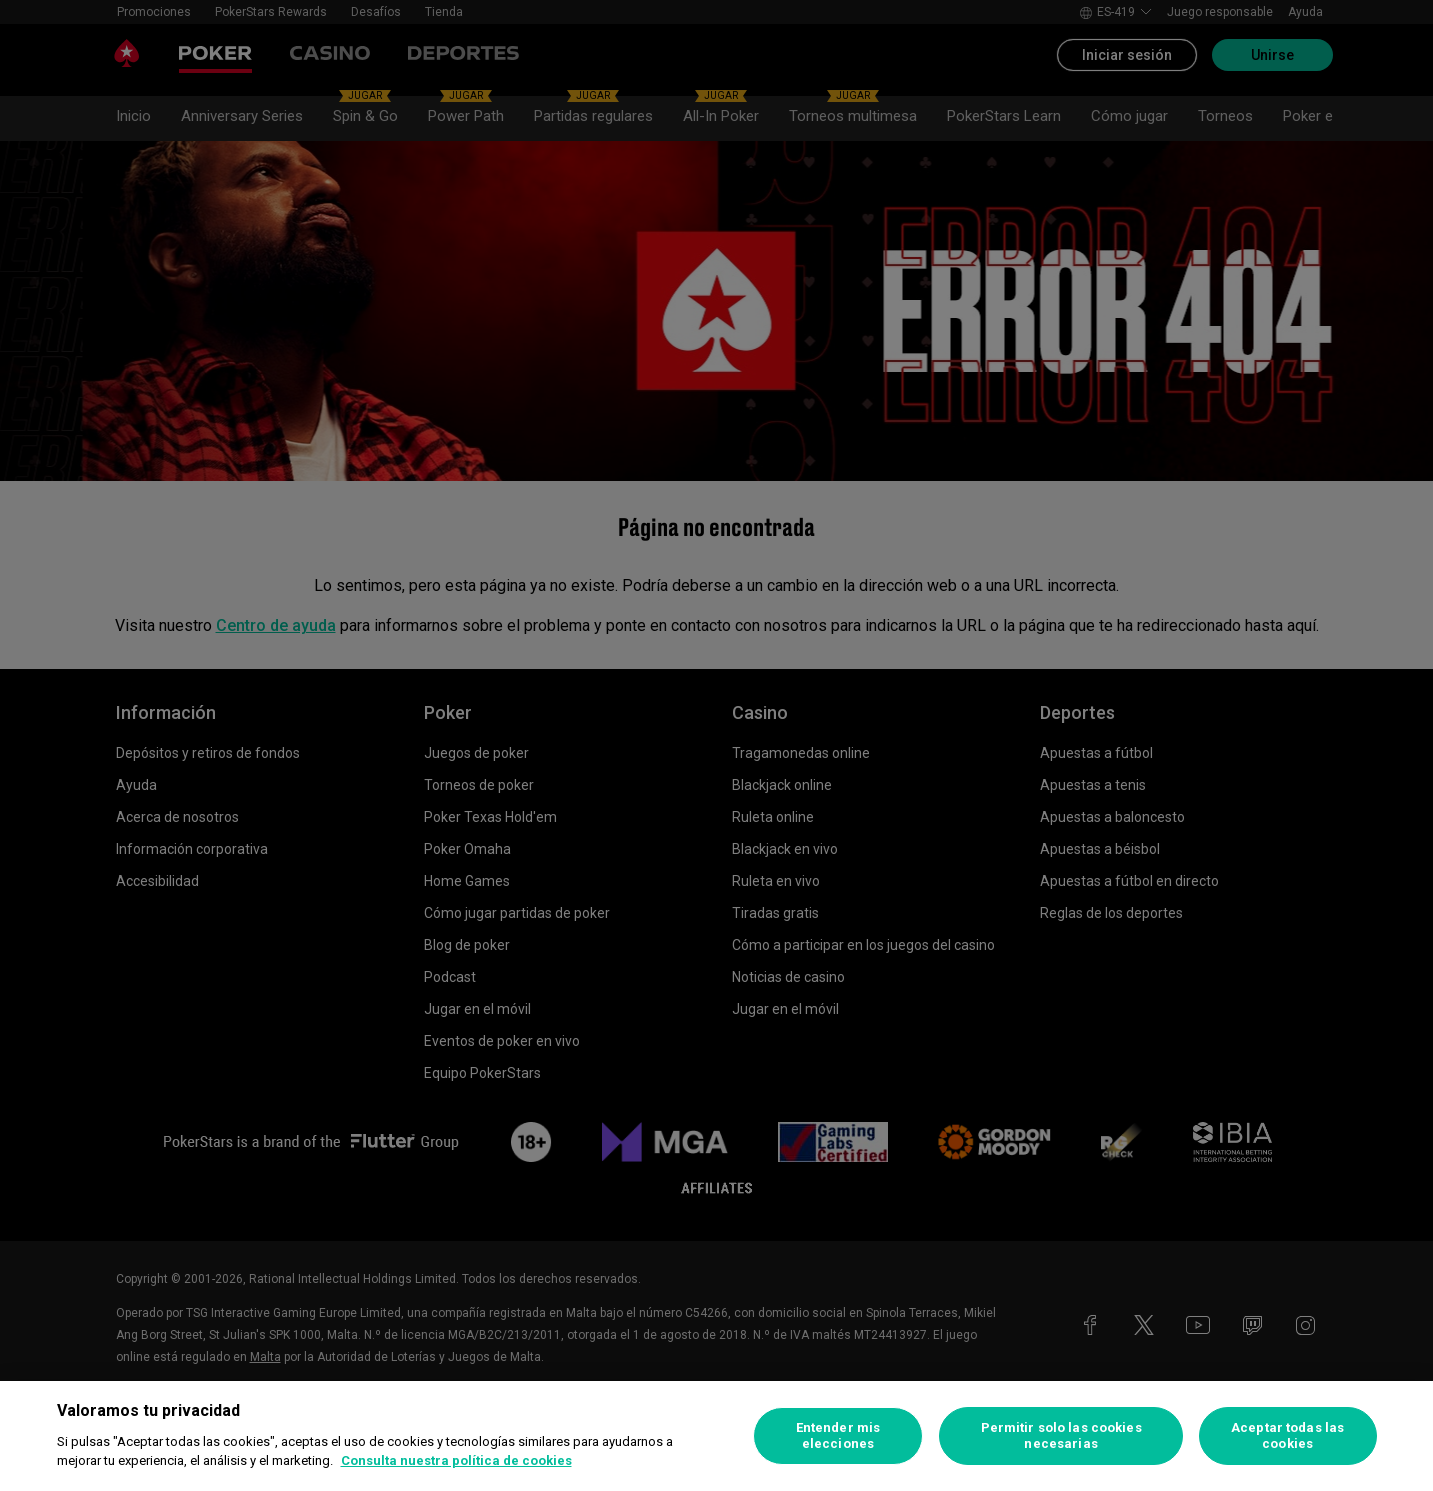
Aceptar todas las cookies (1287, 1435)
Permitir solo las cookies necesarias (1061, 1435)
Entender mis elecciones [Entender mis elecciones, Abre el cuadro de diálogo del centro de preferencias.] (838, 1435)
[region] (716, 1436)
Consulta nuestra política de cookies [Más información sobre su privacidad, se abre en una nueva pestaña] (456, 1460)
